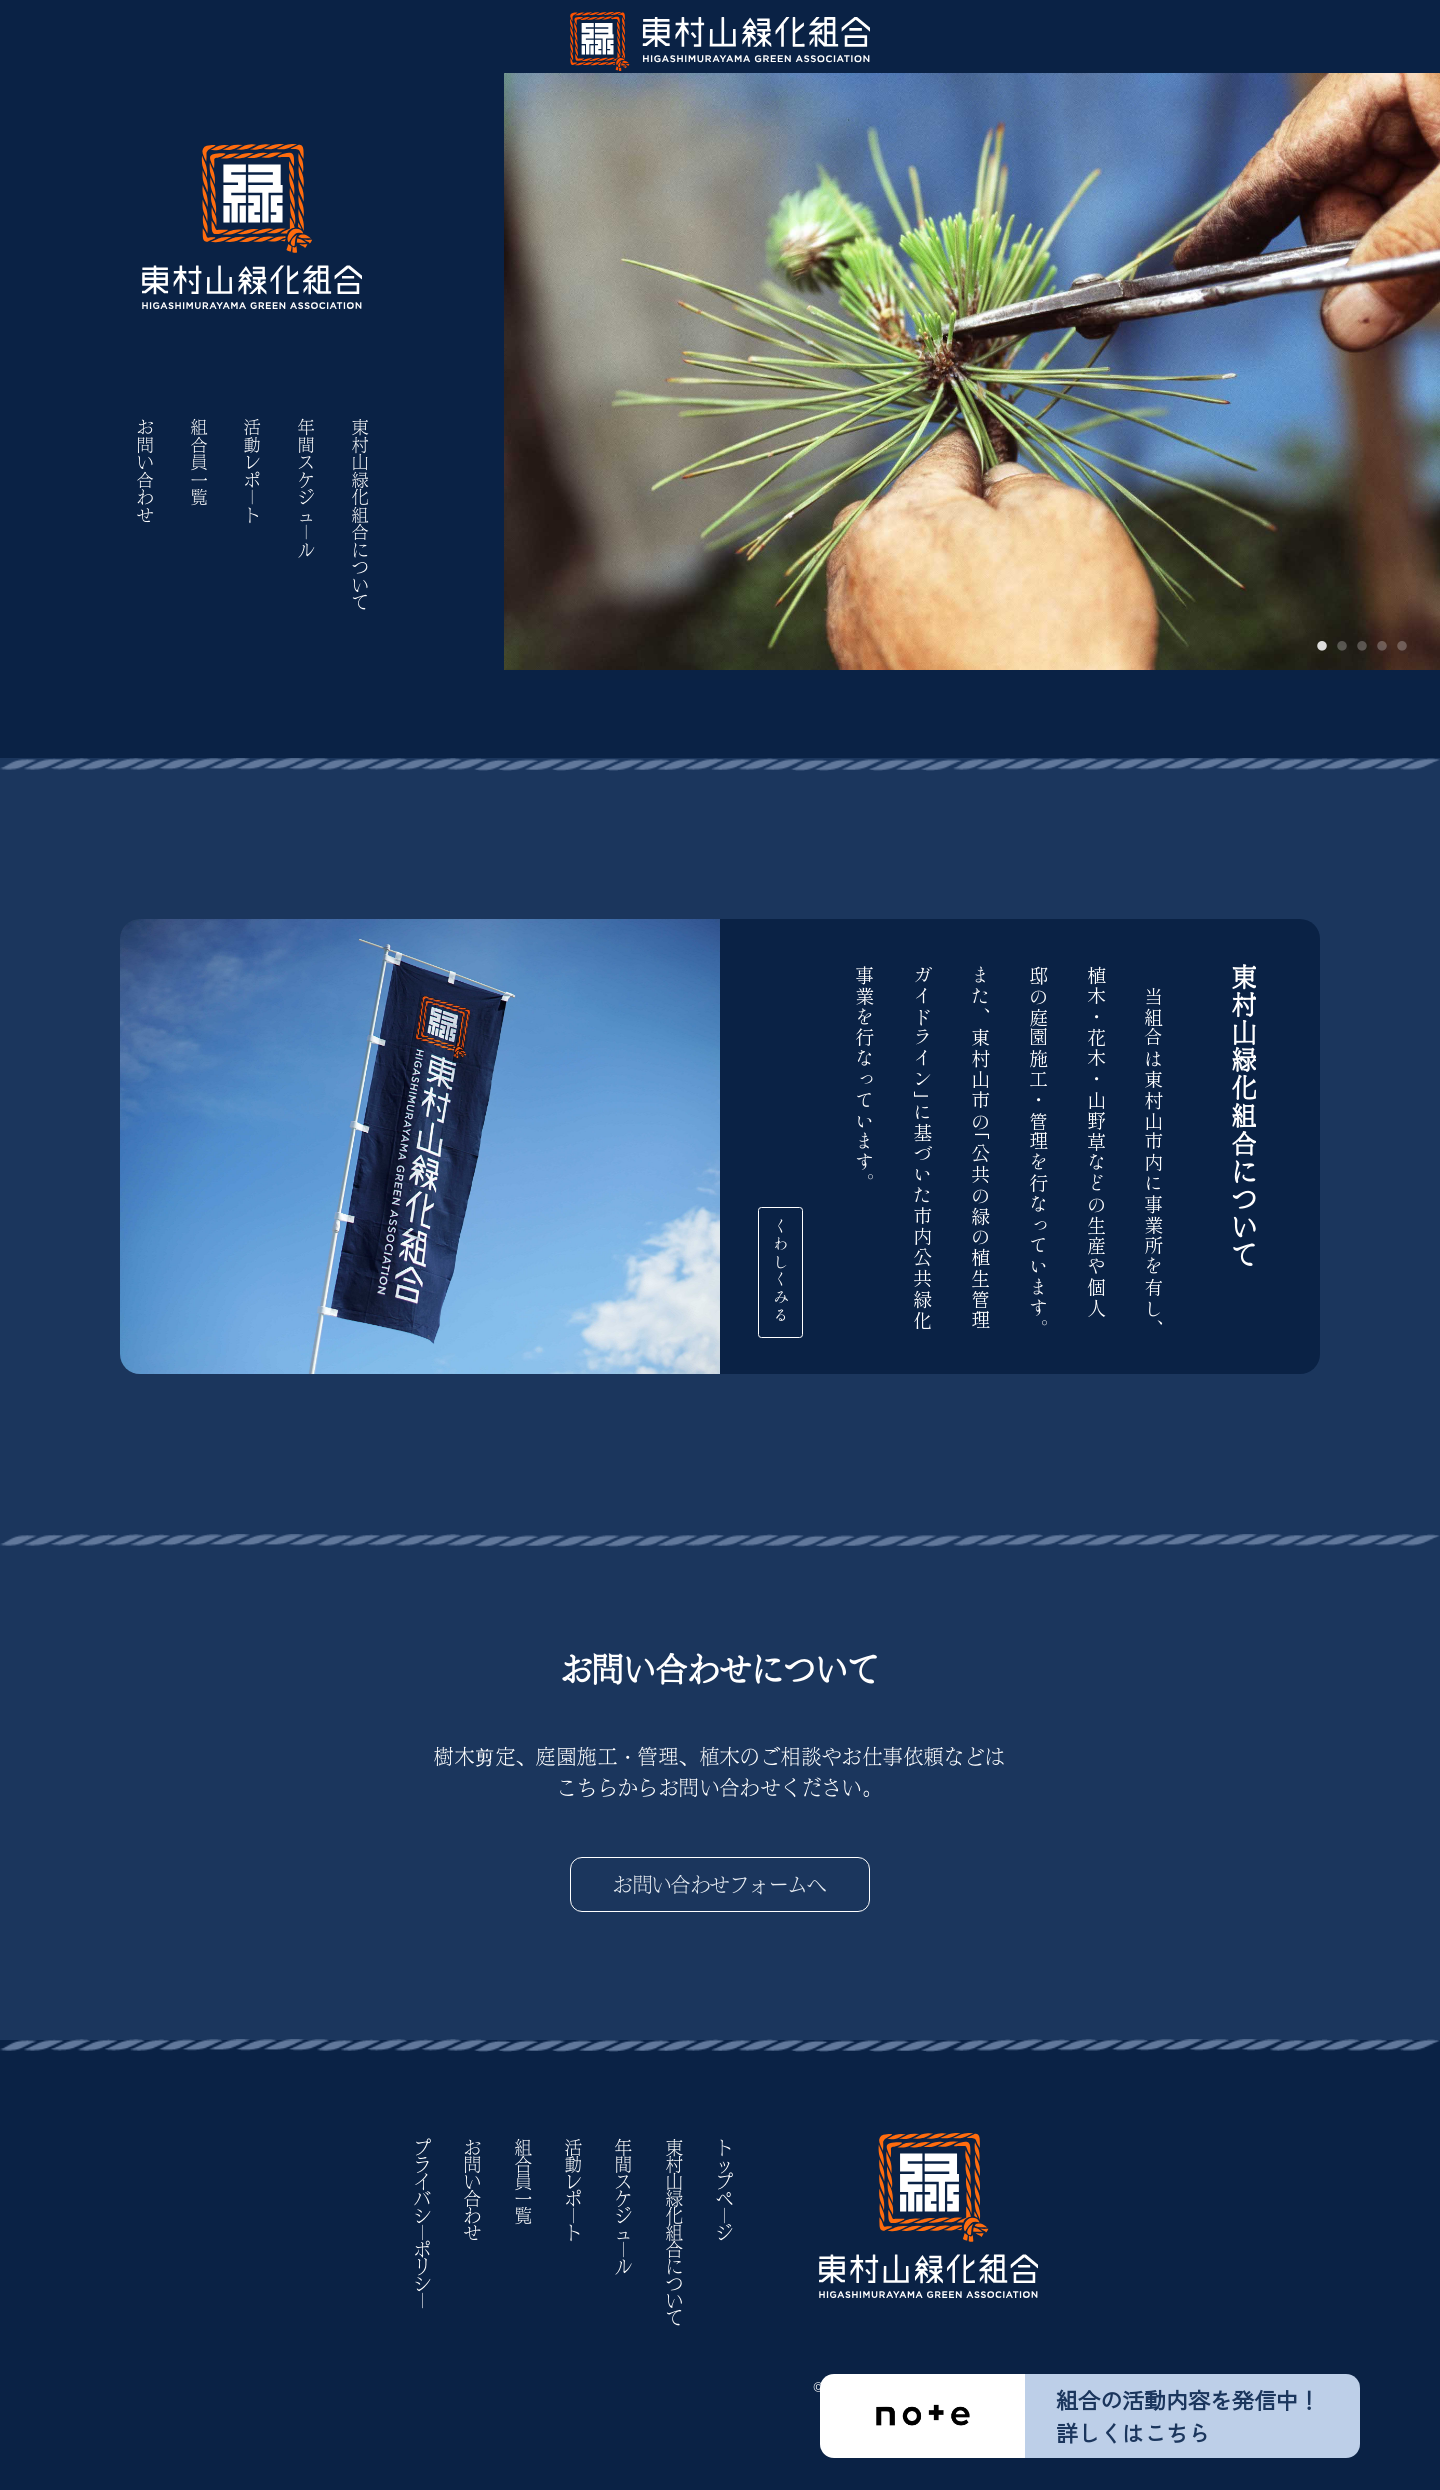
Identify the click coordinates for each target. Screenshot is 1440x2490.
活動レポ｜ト (252, 471)
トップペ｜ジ (724, 2190)
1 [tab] (1322, 647)
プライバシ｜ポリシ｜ (421, 2224)
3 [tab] (1362, 647)
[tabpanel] (972, 335)
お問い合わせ (145, 471)
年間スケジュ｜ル (306, 489)
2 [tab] (1342, 647)
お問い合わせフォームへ (720, 1884)
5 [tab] (1402, 647)
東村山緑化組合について (360, 515)
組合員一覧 (199, 463)
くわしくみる (819, 1262)
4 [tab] (1382, 647)
